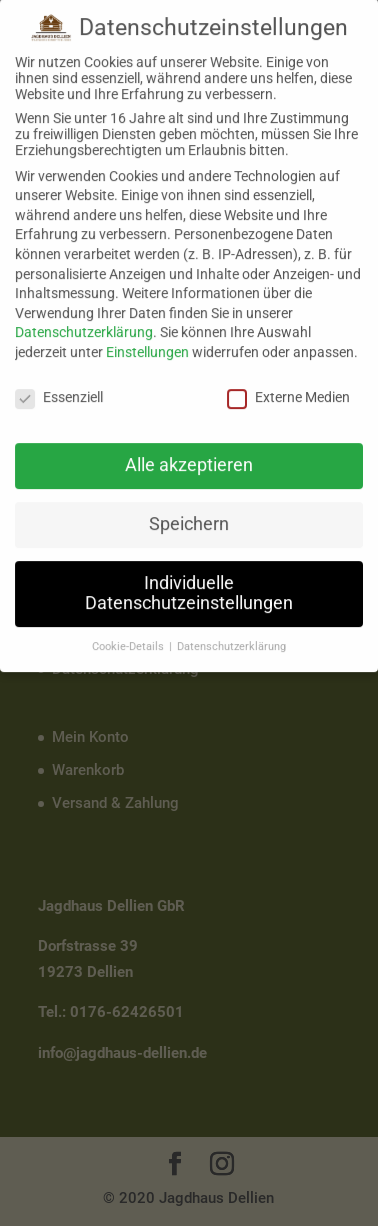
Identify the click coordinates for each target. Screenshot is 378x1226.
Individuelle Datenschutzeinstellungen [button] (189, 583)
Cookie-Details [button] (129, 636)
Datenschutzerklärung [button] (231, 636)
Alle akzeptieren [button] (189, 455)
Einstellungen (147, 342)
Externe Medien (288, 387)
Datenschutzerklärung (84, 322)
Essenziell (59, 387)
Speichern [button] (189, 514)
